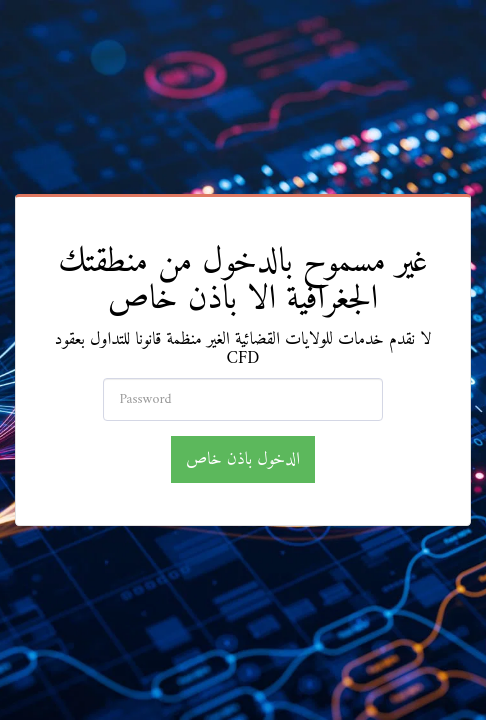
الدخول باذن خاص (243, 459)
